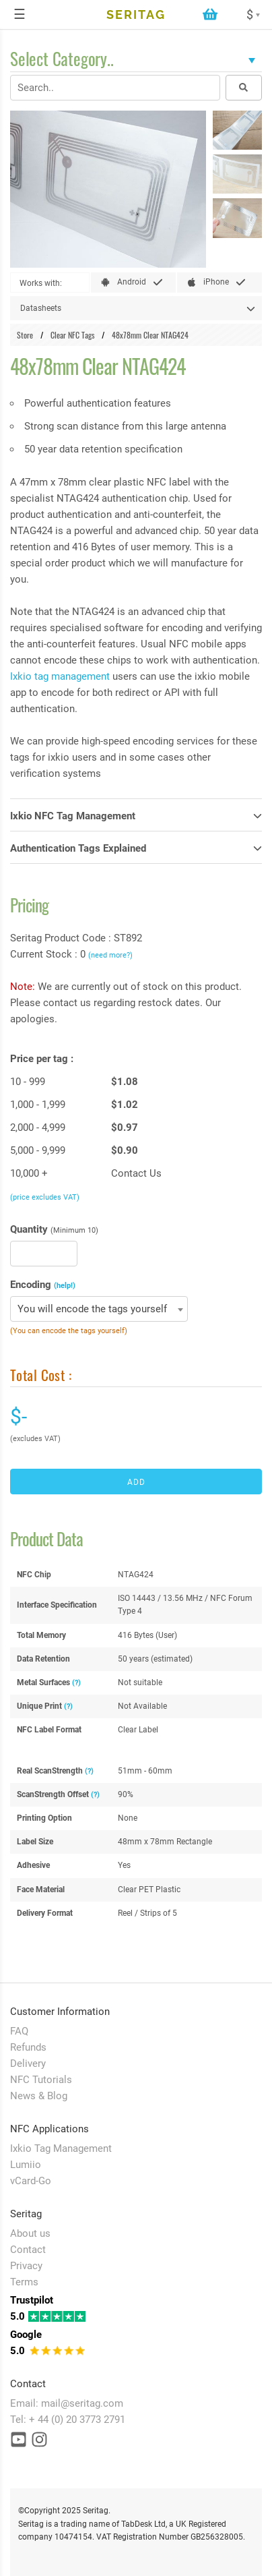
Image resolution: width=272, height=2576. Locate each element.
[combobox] (99, 1309)
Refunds (28, 2047)
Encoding (42, 1285)
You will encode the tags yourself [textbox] (92, 1309)
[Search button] (244, 87)
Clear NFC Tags (72, 335)
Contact (28, 2250)
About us (30, 2233)
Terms (24, 2282)
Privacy (26, 2266)
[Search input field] (115, 87)
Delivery (28, 2063)
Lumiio (25, 2165)
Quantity (54, 1229)
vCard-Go (30, 2181)
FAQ (19, 2031)
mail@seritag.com (82, 2403)
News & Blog (38, 2096)
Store (25, 335)
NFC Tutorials (41, 2080)
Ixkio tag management (60, 676)
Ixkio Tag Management (61, 2148)
